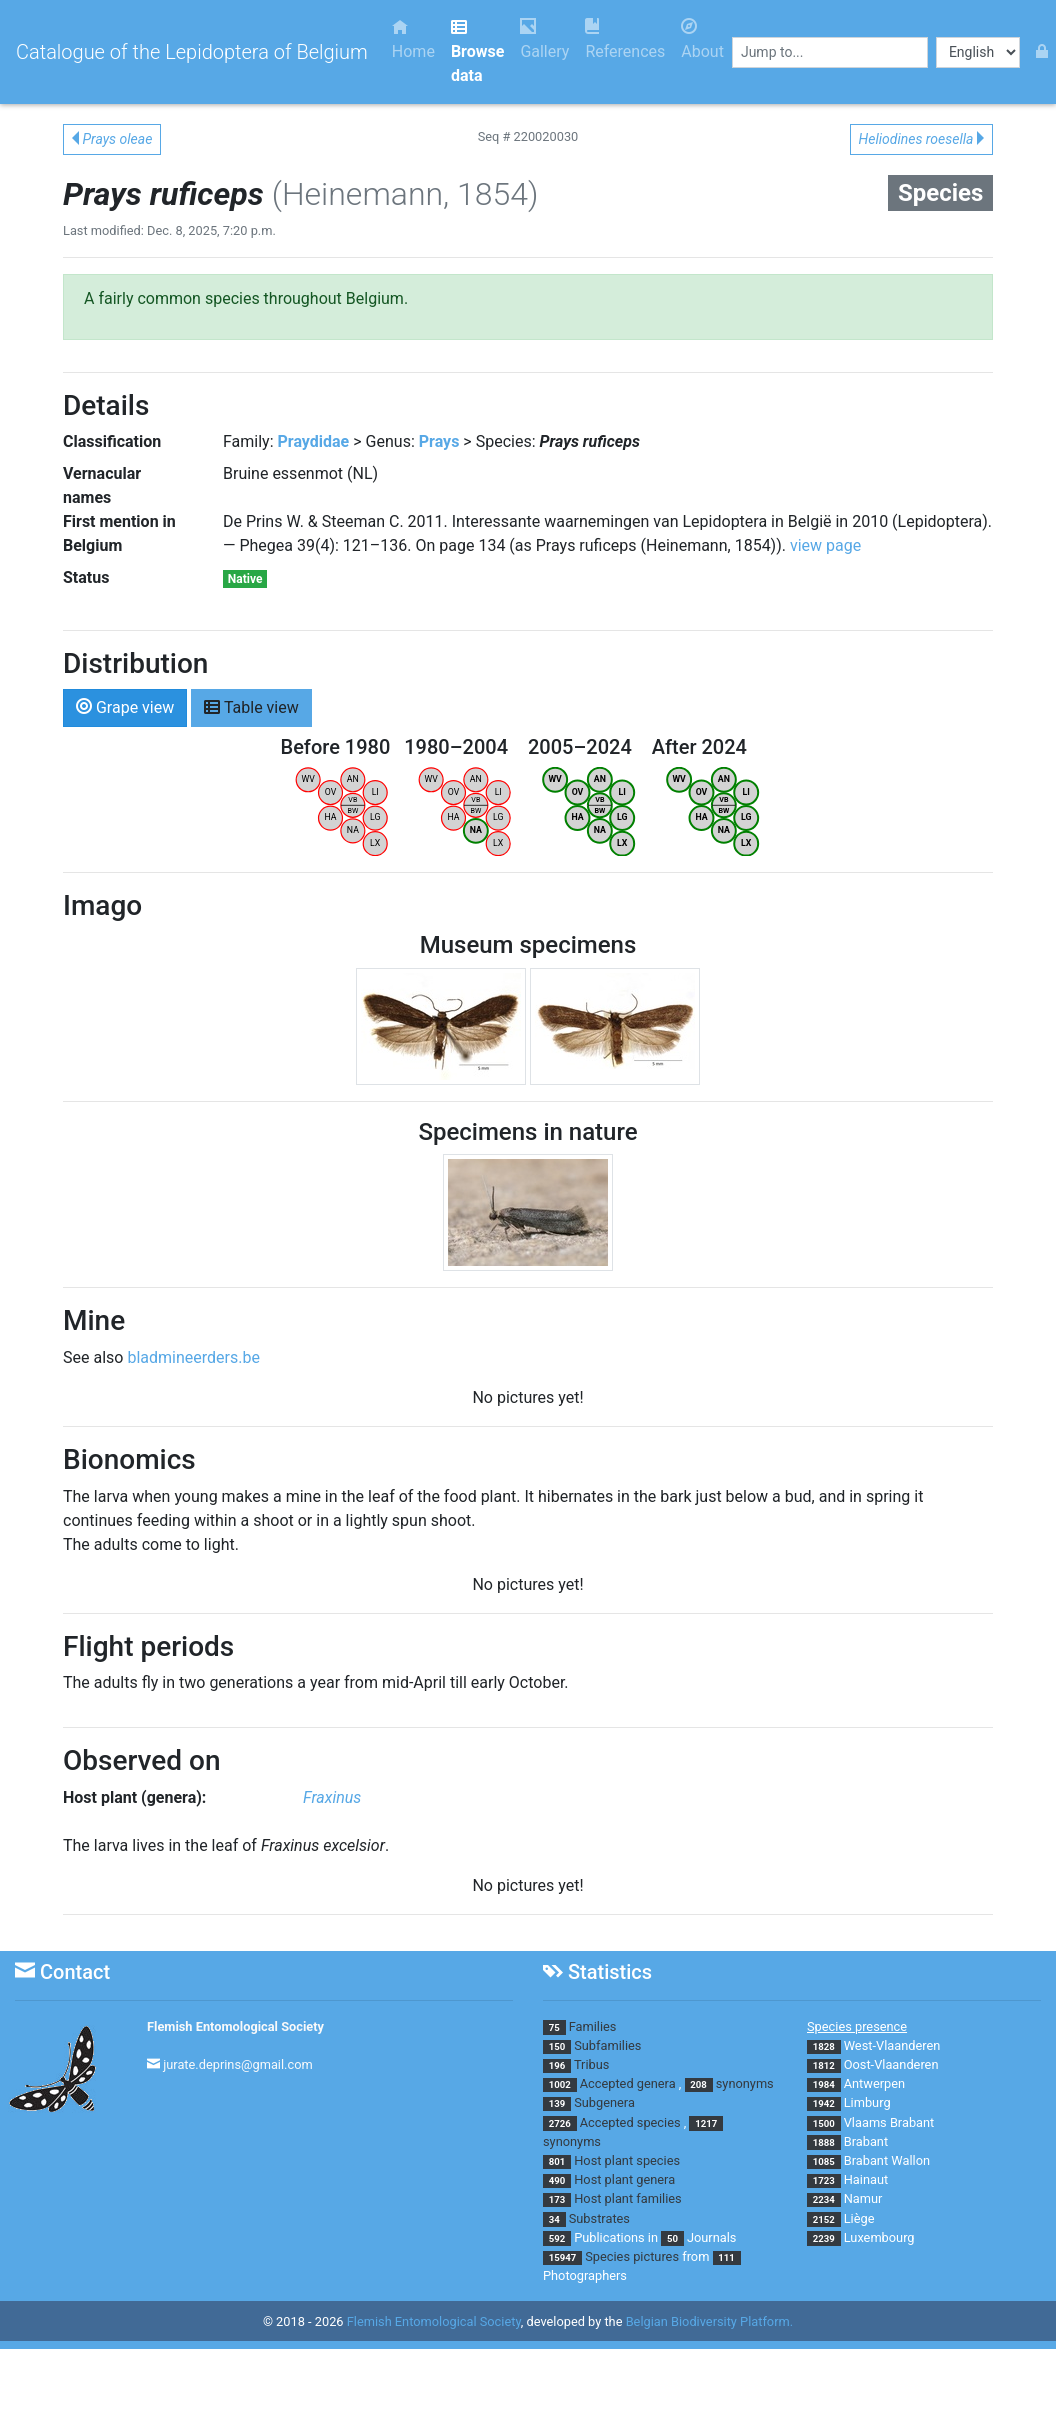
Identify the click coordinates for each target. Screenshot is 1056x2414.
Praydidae (314, 441)
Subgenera (604, 2102)
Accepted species (630, 2122)
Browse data (477, 51)
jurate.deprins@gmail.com (238, 2064)
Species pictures (632, 2256)
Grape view (125, 706)
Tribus (591, 2064)
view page (825, 545)
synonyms (745, 2083)
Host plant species (627, 2160)
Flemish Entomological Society (235, 2026)
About (702, 39)
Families (593, 2026)
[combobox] (830, 52)
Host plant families (627, 2198)
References (625, 39)
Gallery (544, 39)
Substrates (599, 2218)
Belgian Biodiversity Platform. (709, 2322)
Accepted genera (628, 2083)
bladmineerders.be (193, 1357)
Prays (439, 441)
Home (413, 39)
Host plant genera (624, 2179)
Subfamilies (607, 2045)
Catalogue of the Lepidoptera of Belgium (192, 52)
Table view (251, 706)
